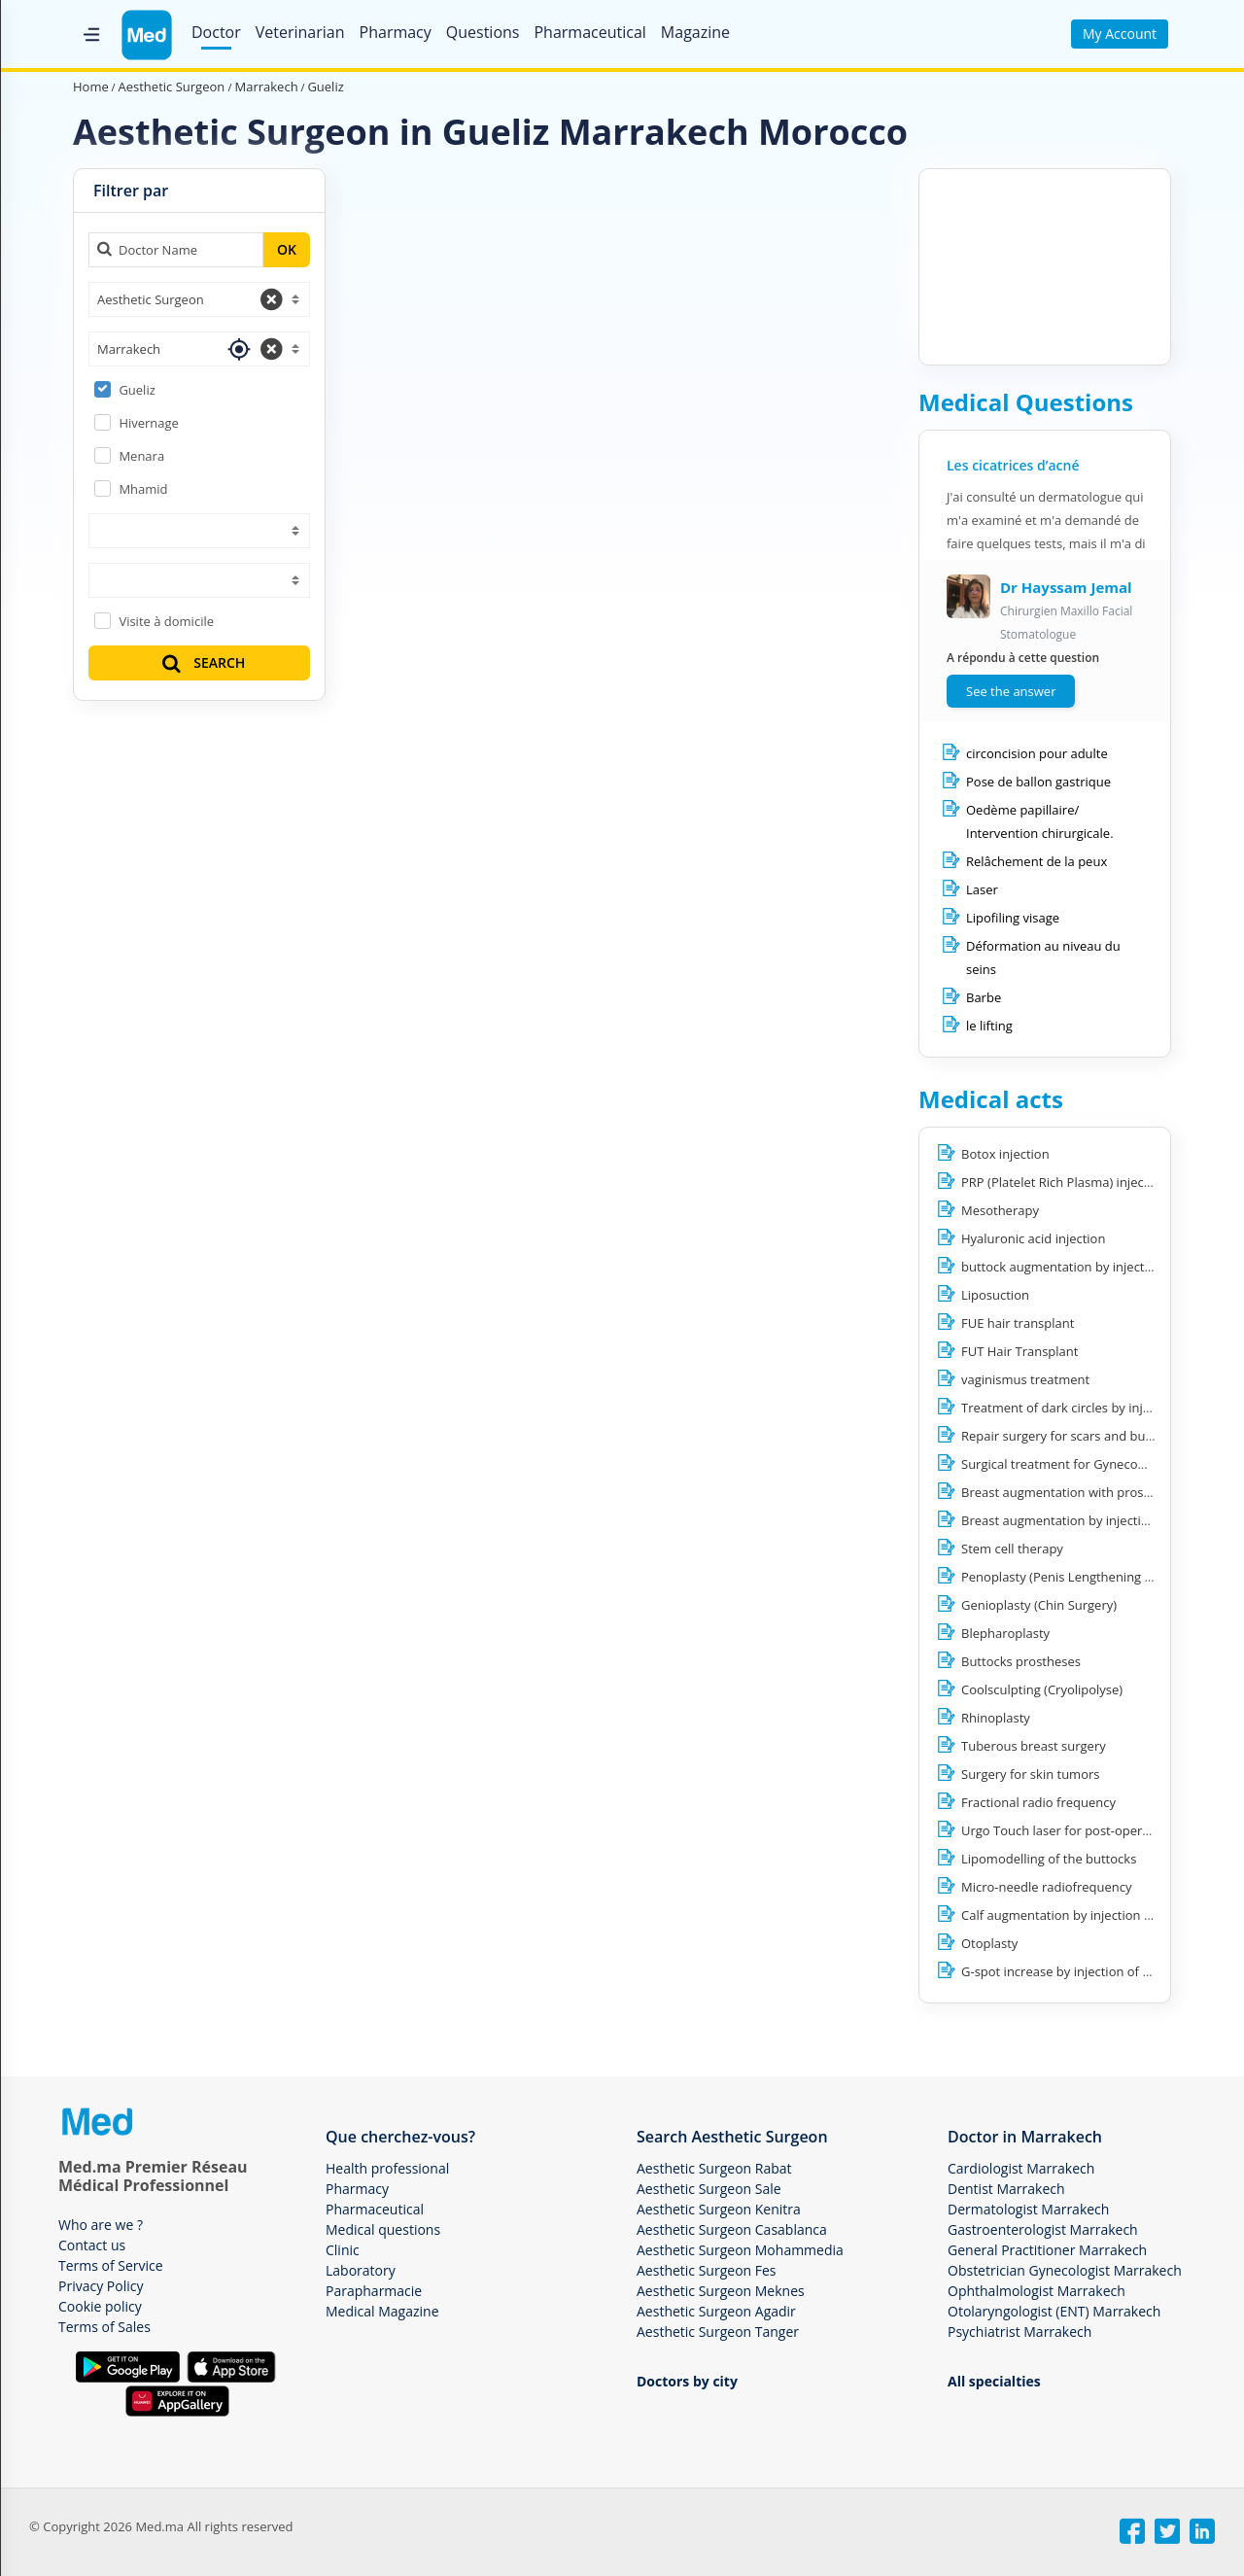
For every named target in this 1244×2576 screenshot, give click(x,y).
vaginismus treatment (1025, 1379)
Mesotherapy (1000, 1210)
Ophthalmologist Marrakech (1036, 2290)
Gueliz (137, 390)
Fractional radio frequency (1038, 1802)
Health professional (387, 2168)
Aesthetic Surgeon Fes (707, 2270)
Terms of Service (110, 2265)
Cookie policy (100, 2306)
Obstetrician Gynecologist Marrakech (1065, 2270)
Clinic (343, 2250)
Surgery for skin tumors (1030, 1774)
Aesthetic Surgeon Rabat (714, 2168)
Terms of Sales (104, 2326)
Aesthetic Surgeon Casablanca (732, 2229)
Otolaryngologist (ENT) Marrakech (1054, 2311)
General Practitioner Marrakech (1047, 2250)
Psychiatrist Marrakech (1019, 2331)
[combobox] (199, 299)
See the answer (1010, 691)
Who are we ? (100, 2224)
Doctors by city (687, 2381)
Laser (982, 889)
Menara (141, 456)
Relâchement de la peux (1036, 861)
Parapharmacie (374, 2290)
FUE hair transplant (1017, 1323)
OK (286, 249)
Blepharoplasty (1005, 1633)
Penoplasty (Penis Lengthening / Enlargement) (1096, 1576)
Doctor (216, 32)
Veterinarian (300, 32)
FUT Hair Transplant (1019, 1351)
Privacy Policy (100, 2286)
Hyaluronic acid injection (1033, 1238)
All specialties (994, 2381)
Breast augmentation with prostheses (1071, 1492)
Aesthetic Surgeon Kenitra (719, 2209)
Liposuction (995, 1295)
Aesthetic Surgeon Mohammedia (740, 2250)
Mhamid (143, 489)
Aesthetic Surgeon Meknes (721, 2290)
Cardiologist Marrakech (1021, 2168)
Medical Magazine (382, 2311)
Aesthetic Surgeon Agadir (716, 2311)
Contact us (91, 2245)
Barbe (983, 997)
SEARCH (202, 662)
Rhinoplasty (995, 1717)
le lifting (989, 1025)
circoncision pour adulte (1037, 753)
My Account (1120, 33)
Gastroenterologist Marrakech (1043, 2229)
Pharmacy (396, 32)
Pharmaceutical (589, 32)
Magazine (695, 32)
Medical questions (383, 2229)
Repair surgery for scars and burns (1062, 1436)
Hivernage (149, 423)
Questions (483, 32)
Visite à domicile (166, 621)
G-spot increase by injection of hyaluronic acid (1096, 1971)
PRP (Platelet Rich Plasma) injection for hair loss (1100, 1182)
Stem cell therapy (1012, 1548)
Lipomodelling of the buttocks (1048, 1858)
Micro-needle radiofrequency (1046, 1887)
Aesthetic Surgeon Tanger (718, 2331)
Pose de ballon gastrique (1038, 781)
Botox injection (1005, 1154)
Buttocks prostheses (1021, 1661)
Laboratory (361, 2270)
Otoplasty (989, 1943)
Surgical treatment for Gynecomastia (1069, 1464)
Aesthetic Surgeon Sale (709, 2188)
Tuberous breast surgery (1033, 1746)
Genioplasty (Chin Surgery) (1039, 1605)
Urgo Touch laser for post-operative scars (1082, 1830)
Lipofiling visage (1012, 917)
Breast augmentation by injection (1059, 1520)
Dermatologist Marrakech (1028, 2209)
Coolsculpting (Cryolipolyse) (1042, 1689)
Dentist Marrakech (1006, 2188)
